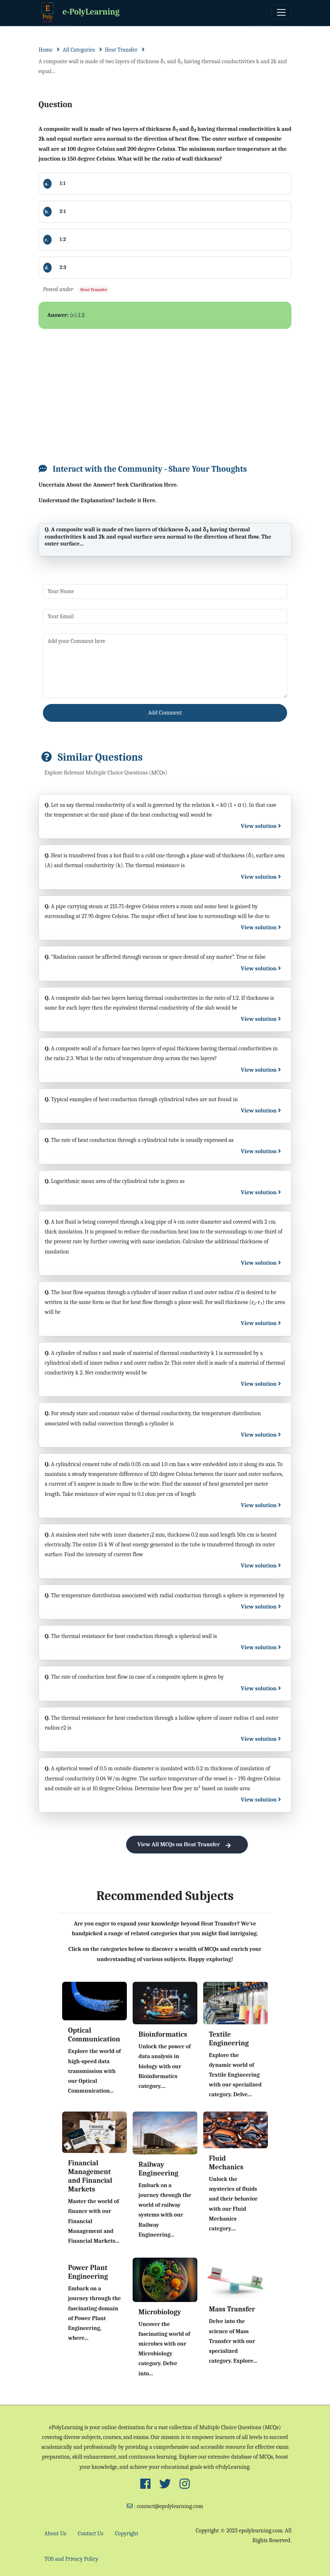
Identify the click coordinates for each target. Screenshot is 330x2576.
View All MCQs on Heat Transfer (187, 1845)
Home (46, 50)
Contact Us (90, 2533)
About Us (55, 2533)
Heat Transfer (121, 50)
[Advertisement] (165, 392)
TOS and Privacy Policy (71, 2559)
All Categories (79, 50)
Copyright (126, 2533)
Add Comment (165, 712)
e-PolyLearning (79, 13)
